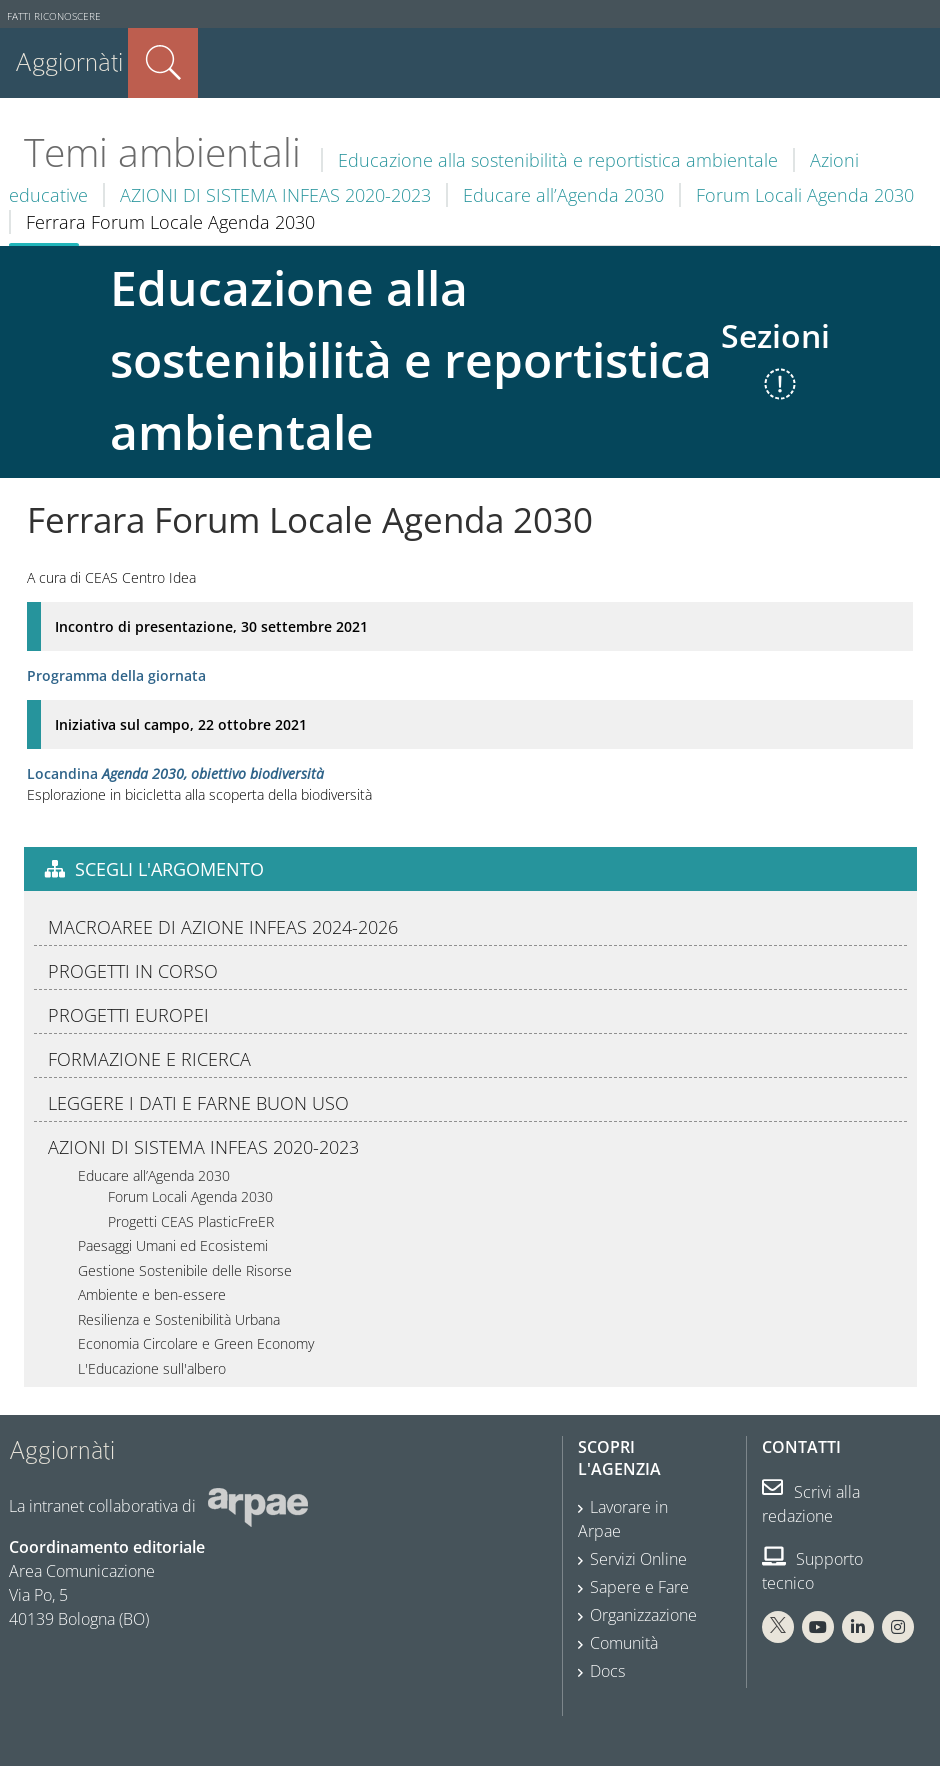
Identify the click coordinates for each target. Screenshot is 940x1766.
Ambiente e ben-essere (152, 1294)
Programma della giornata (116, 675)
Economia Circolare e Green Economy (196, 1343)
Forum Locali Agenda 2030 (805, 195)
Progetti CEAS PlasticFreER (191, 1221)
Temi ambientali (162, 152)
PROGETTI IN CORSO (133, 971)
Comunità (624, 1643)
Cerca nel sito (163, 63)
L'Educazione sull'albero (152, 1368)
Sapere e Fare (639, 1587)
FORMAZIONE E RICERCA (149, 1059)
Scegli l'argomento (169, 869)
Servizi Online (638, 1559)
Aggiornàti (69, 62)
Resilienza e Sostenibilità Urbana (179, 1319)
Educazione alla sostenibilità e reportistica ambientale (558, 160)
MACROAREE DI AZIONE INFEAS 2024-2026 (223, 927)
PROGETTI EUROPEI (128, 1015)
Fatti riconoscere (54, 16)
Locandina (175, 773)
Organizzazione (643, 1615)
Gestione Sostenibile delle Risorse (185, 1270)
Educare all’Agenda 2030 (563, 195)
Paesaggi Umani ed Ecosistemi (173, 1245)
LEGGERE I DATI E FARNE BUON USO (198, 1103)
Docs (607, 1671)
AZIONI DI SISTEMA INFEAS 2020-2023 (275, 195)
